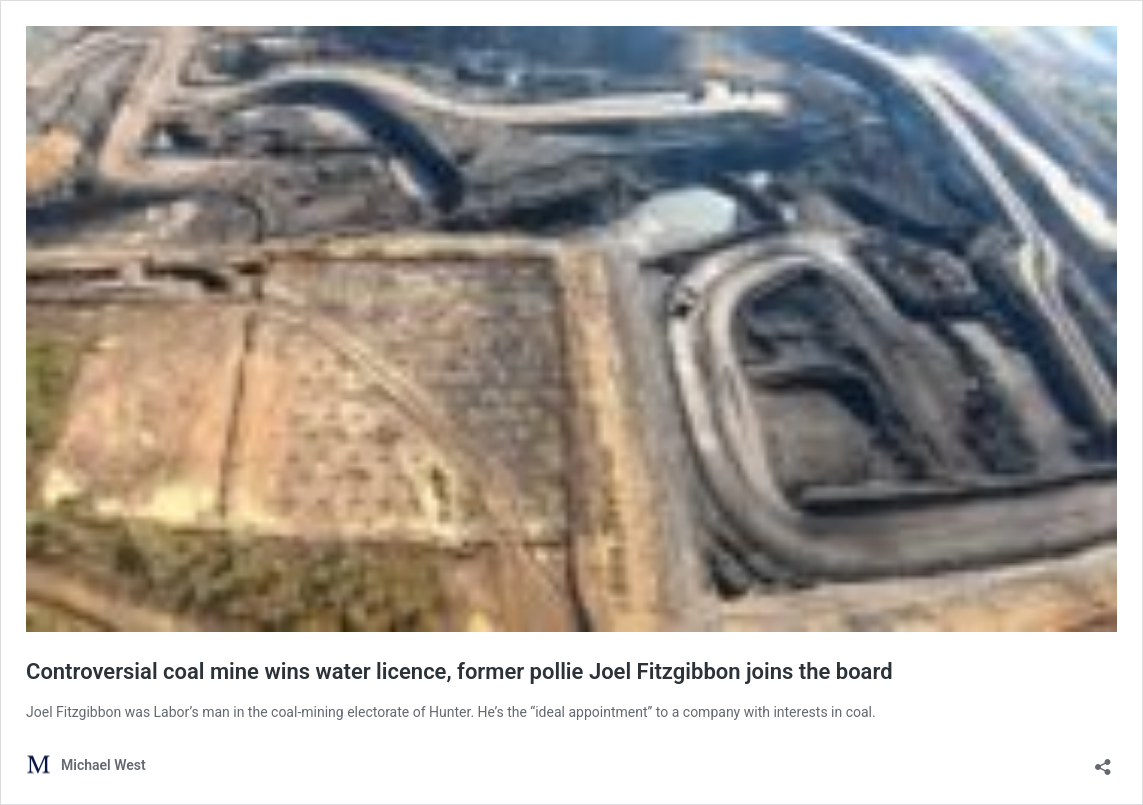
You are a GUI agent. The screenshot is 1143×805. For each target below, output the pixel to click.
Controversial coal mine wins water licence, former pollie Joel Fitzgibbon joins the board (459, 671)
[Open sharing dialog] (1103, 760)
